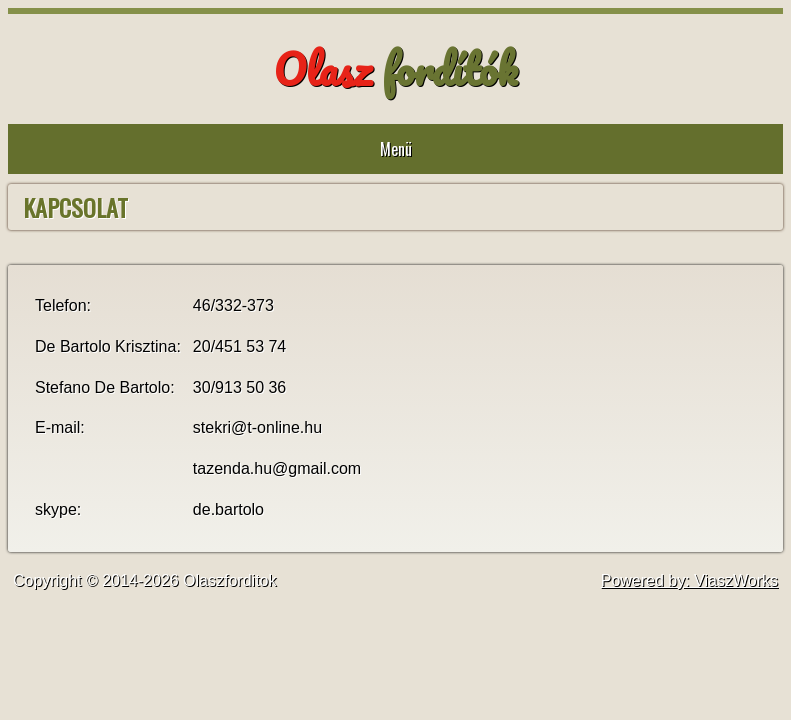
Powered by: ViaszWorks (689, 580)
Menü (396, 149)
